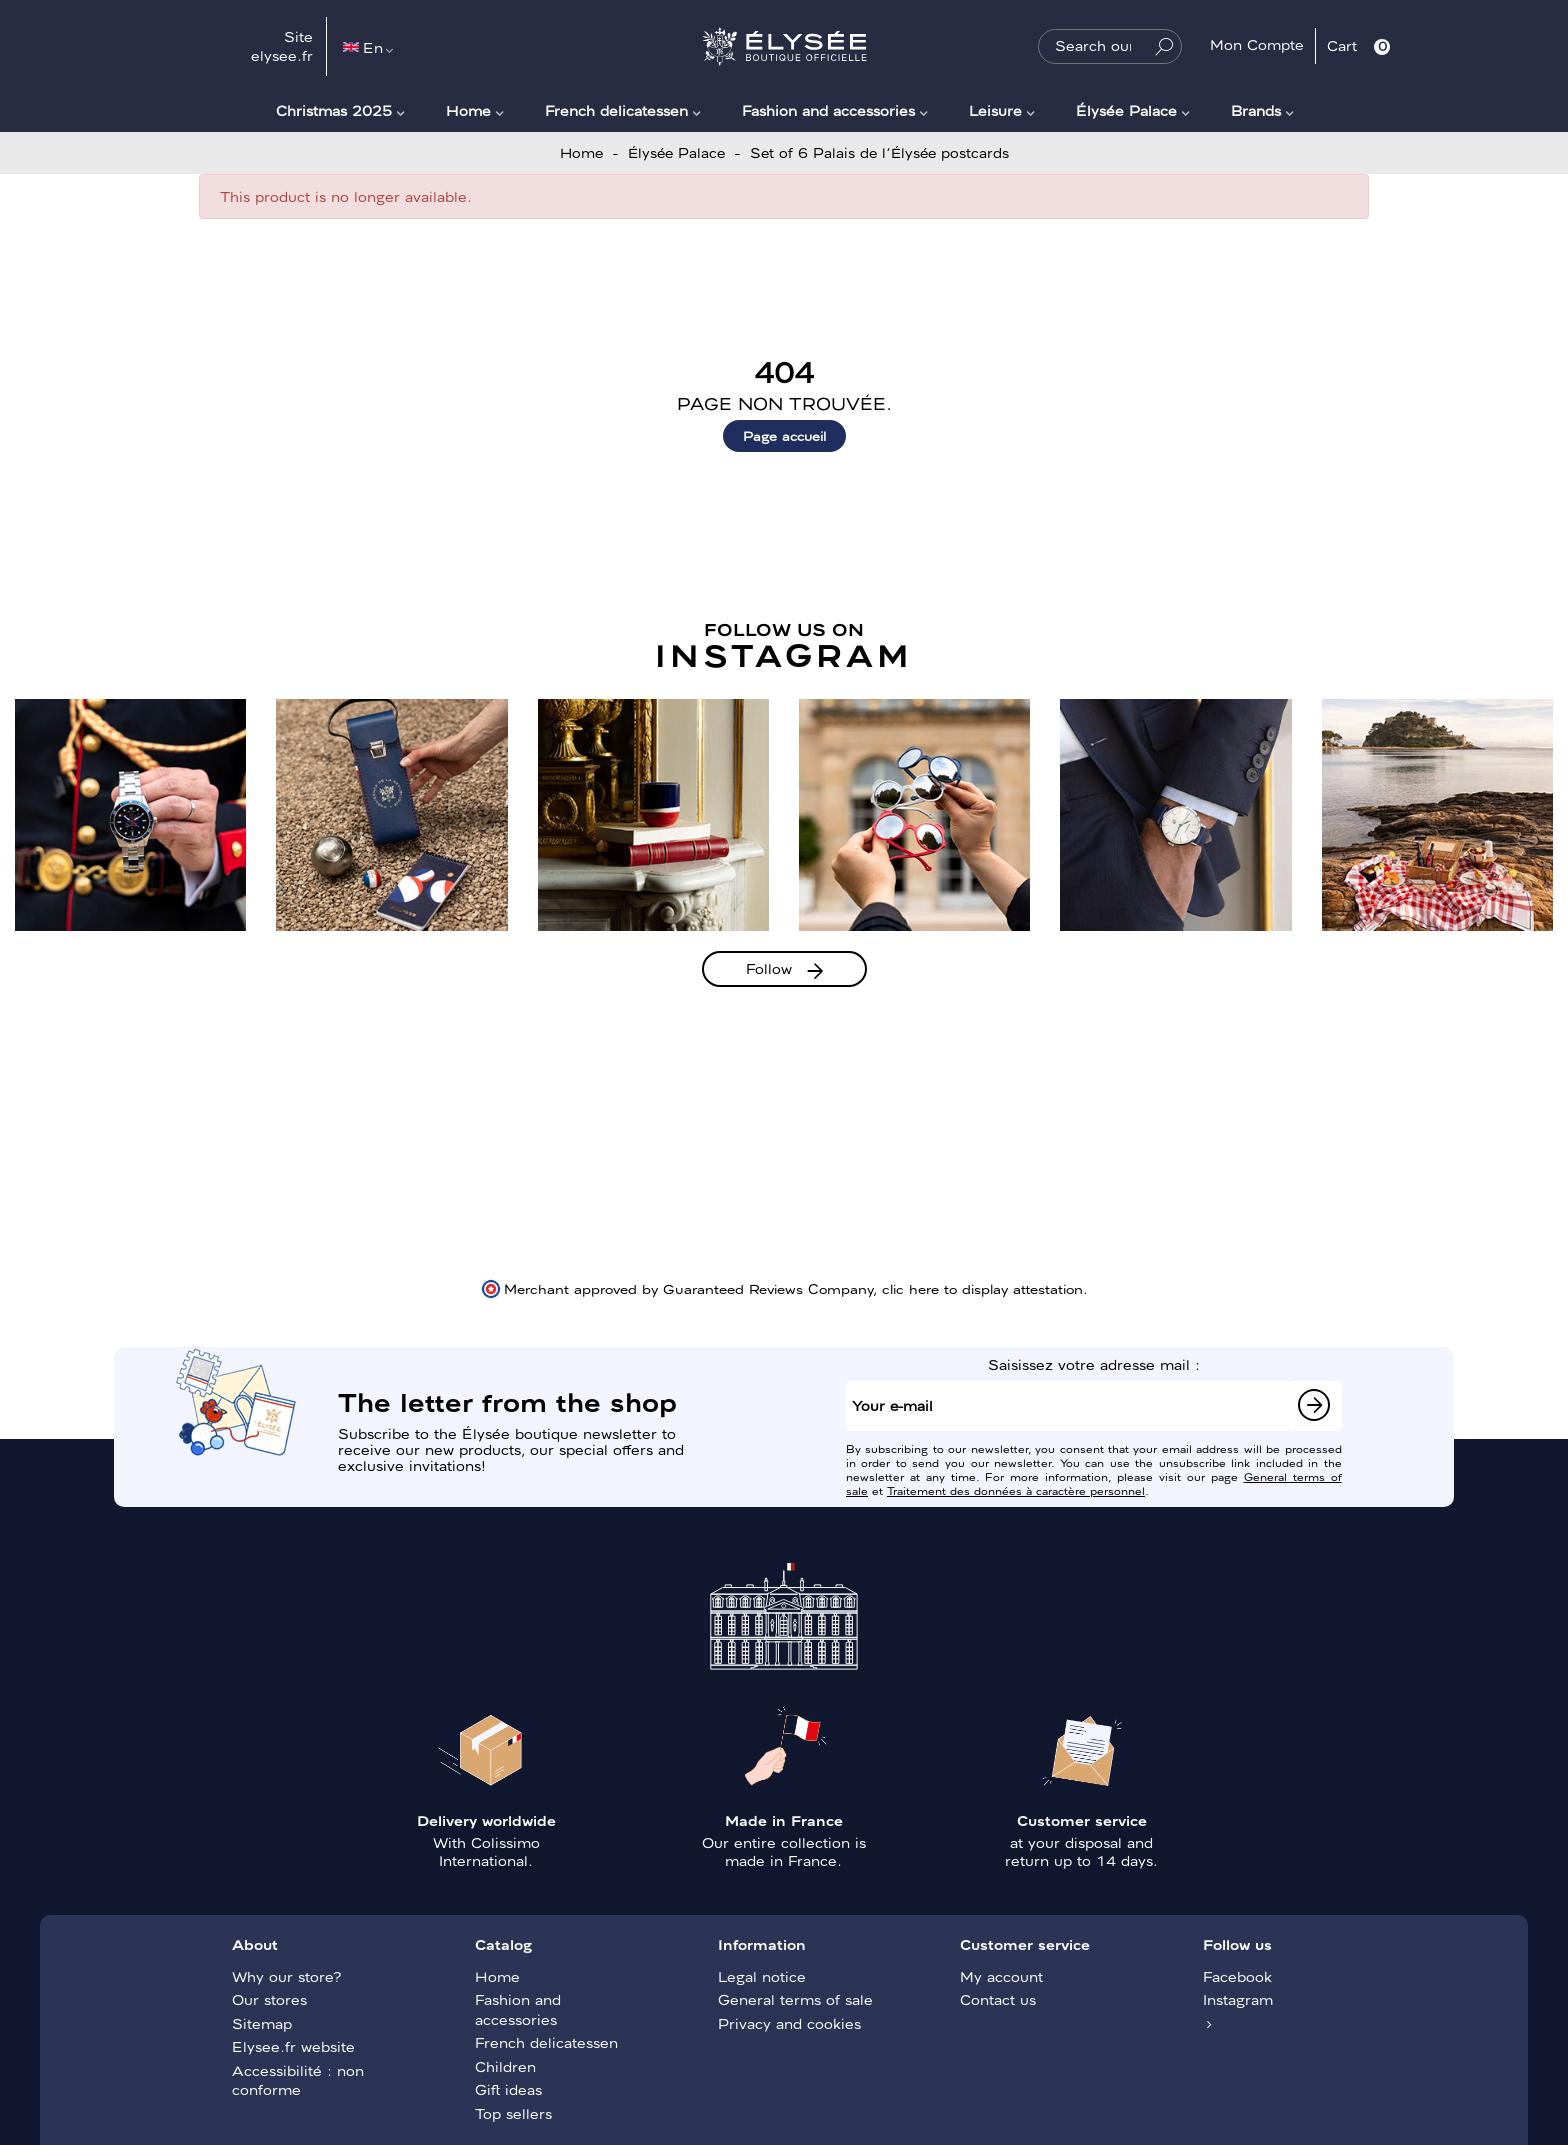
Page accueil (784, 435)
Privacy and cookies (789, 2023)
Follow (769, 968)
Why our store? (286, 1976)
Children (505, 2066)
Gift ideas (508, 2089)
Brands (1256, 110)
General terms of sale (795, 1999)
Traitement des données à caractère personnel (1016, 1490)
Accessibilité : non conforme (298, 2080)
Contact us (998, 1999)
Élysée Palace (1126, 110)
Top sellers (513, 2113)
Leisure (995, 110)
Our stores (269, 1999)
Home (468, 110)
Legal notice (762, 1976)
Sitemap (262, 2023)
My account (1001, 1976)
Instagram (1238, 1999)
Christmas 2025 (334, 110)
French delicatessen (616, 110)
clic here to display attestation (982, 1288)
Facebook (1237, 1976)
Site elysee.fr (282, 46)
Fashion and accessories (828, 110)
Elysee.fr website (293, 2046)
